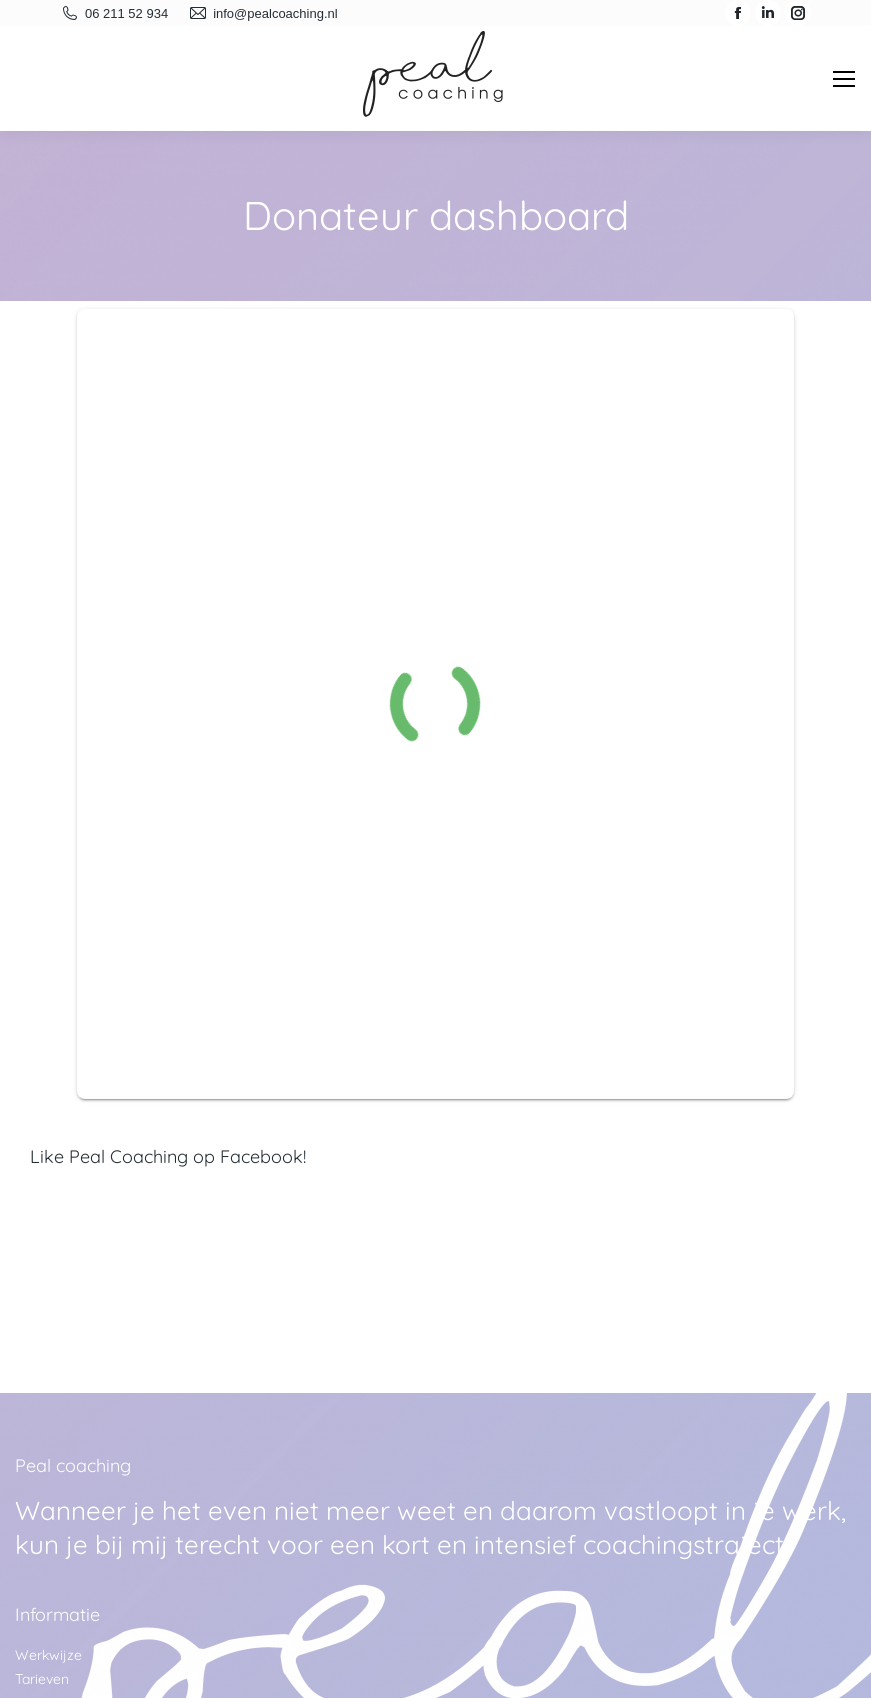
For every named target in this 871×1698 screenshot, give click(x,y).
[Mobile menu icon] (844, 79)
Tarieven (42, 1679)
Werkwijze (48, 1655)
